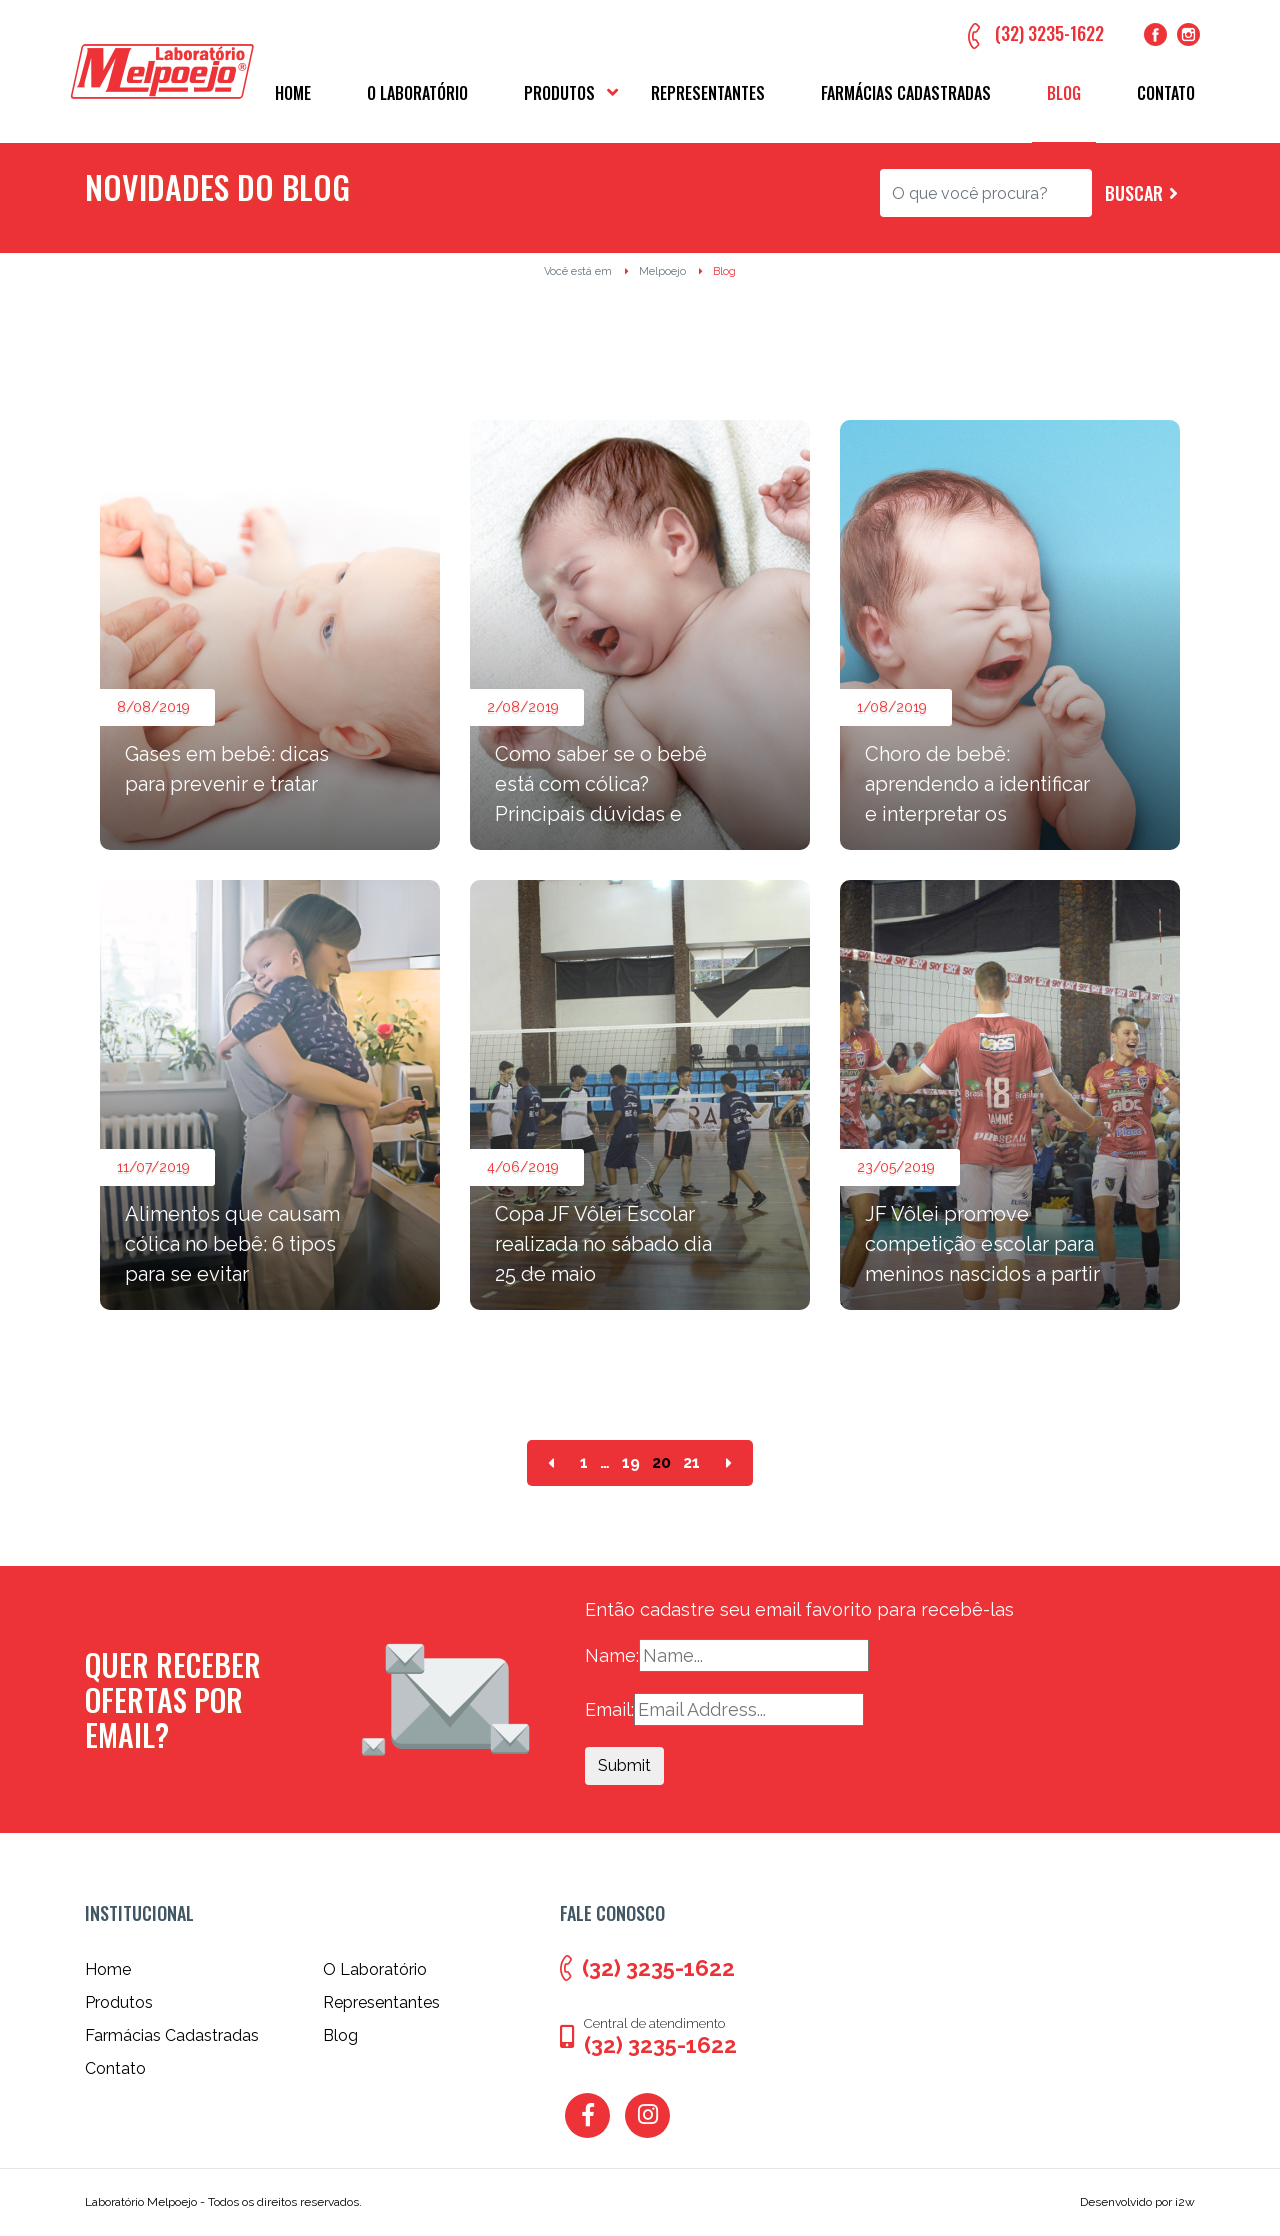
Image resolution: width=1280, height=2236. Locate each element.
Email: (609, 1709)
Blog (1064, 93)
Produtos (559, 93)
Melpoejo (662, 271)
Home (293, 93)
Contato (1166, 93)
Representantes (708, 93)
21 (691, 1463)
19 (631, 1463)
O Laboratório (417, 93)
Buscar (1134, 193)
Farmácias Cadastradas (906, 93)
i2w (1185, 2202)
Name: (612, 1655)
